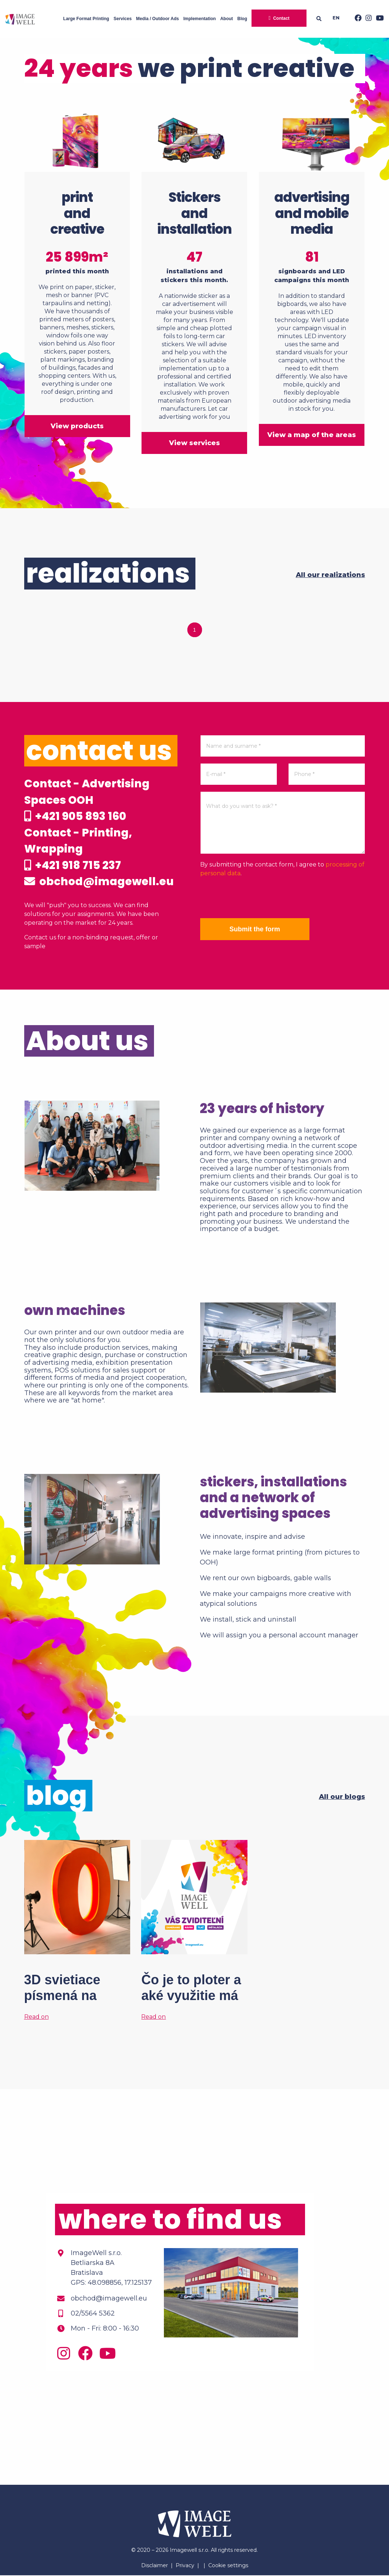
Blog (242, 18)
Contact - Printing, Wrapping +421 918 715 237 (78, 849)
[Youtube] (378, 18)
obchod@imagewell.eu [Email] (109, 2299)
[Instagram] (367, 18)
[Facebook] (356, 18)
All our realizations (330, 574)
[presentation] (256, 897)
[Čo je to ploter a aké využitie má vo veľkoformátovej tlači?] (194, 1931)
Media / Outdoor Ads (157, 18)
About (226, 18)
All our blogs (342, 1797)
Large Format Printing (86, 18)
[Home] (20, 18)
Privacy (185, 2566)
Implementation (199, 18)
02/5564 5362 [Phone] (93, 2314)
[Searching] (321, 18)
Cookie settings (228, 2566)
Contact (281, 18)
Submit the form (255, 928)
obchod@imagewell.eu (99, 882)
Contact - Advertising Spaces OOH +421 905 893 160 (87, 799)
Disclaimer (154, 2566)
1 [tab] (194, 629)
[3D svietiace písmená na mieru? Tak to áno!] (77, 1931)
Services (123, 18)
